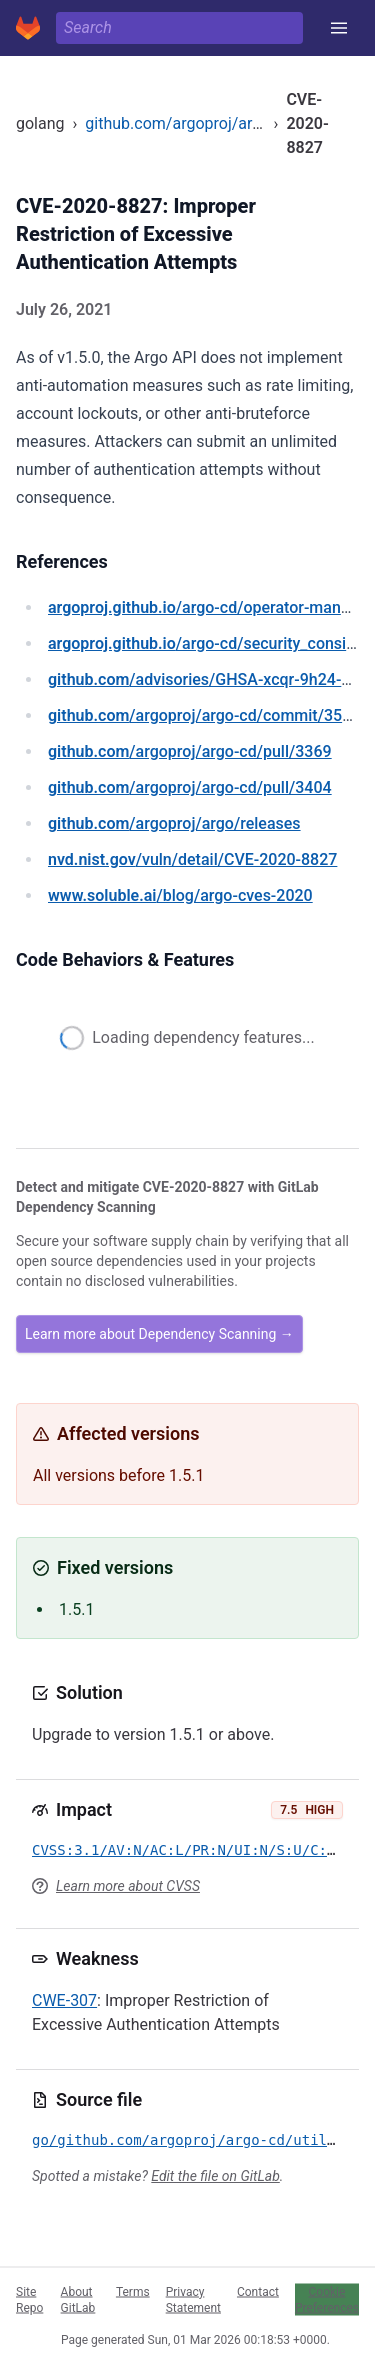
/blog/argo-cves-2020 (180, 895)
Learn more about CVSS (128, 1886)
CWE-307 (64, 2000)
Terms (133, 2291)
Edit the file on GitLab (215, 2176)
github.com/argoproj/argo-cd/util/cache (227, 123)
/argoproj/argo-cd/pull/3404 (190, 787)
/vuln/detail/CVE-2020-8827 (192, 859)
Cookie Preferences (327, 2299)
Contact (258, 2291)
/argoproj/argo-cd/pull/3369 (190, 751)
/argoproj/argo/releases (174, 823)
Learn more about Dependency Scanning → (159, 1334)
